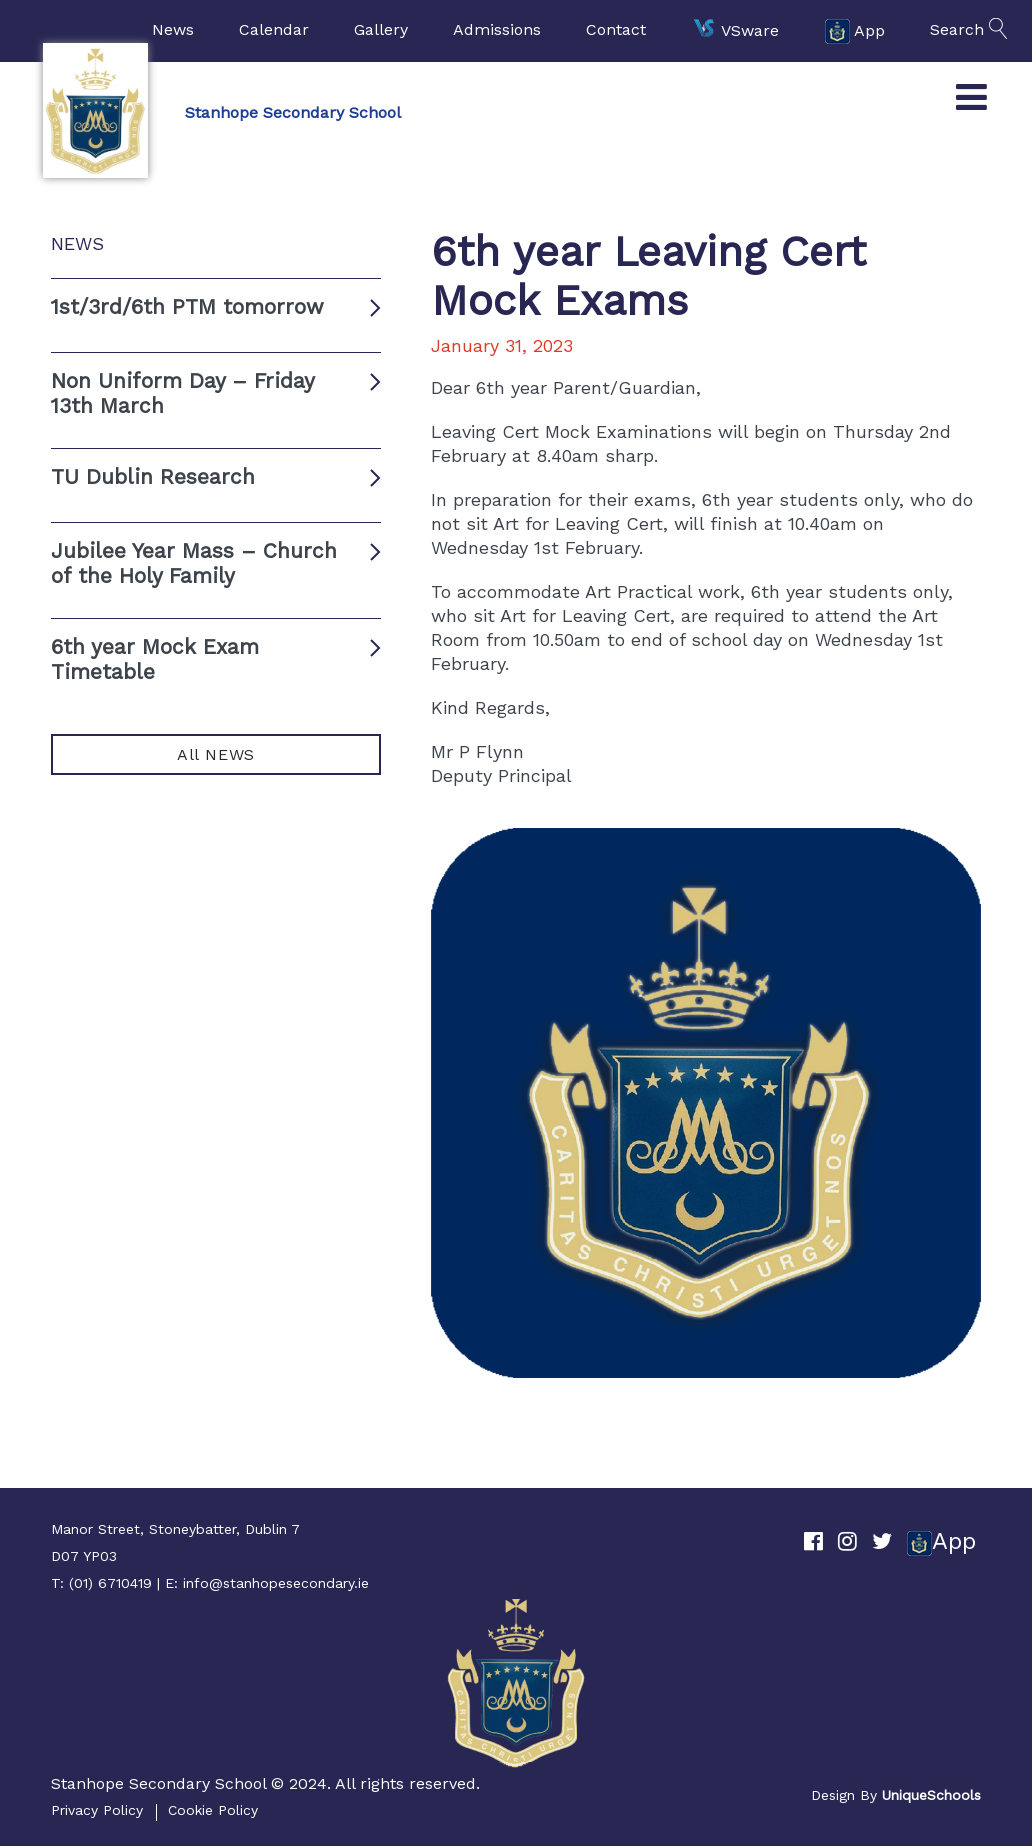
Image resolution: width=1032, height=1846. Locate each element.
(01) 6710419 (110, 1583)
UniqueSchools (931, 1795)
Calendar (274, 29)
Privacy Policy (97, 1810)
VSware (735, 31)
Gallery (381, 29)
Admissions (497, 29)
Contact (616, 29)
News (173, 29)
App (854, 31)
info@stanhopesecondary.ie (276, 1583)
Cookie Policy (213, 1810)
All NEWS (216, 754)
